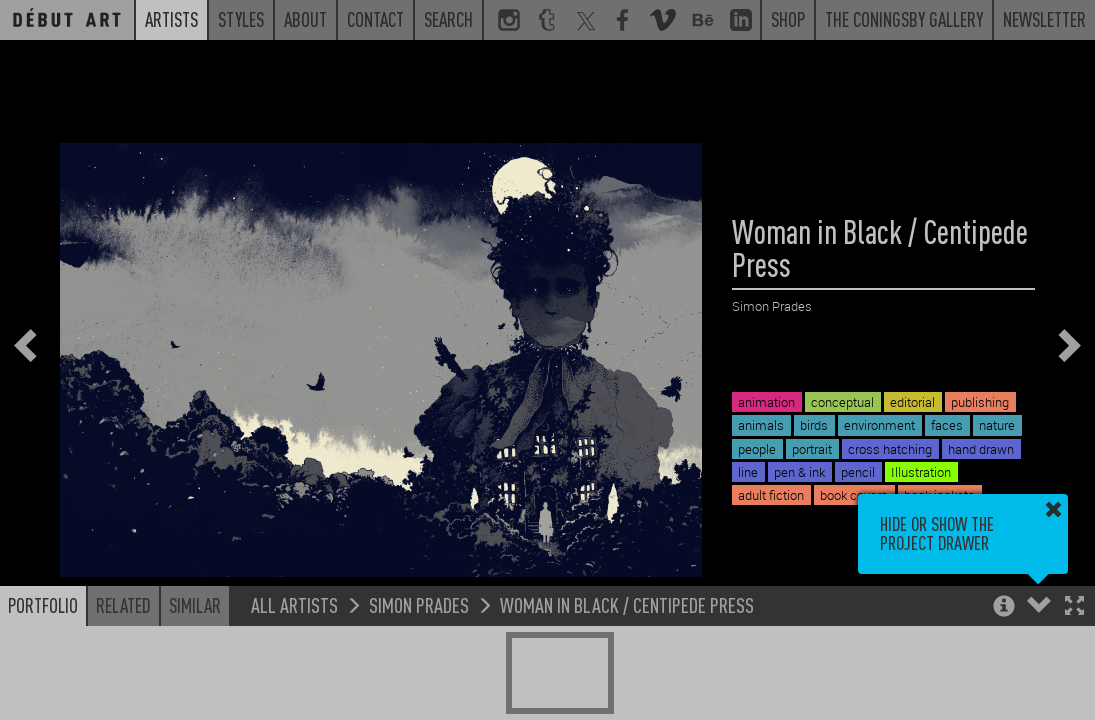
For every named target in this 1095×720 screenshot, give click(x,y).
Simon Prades (419, 604)
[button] (1074, 607)
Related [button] (123, 605)
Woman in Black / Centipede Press (627, 604)
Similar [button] (195, 605)
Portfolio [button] (43, 605)
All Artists (294, 604)
